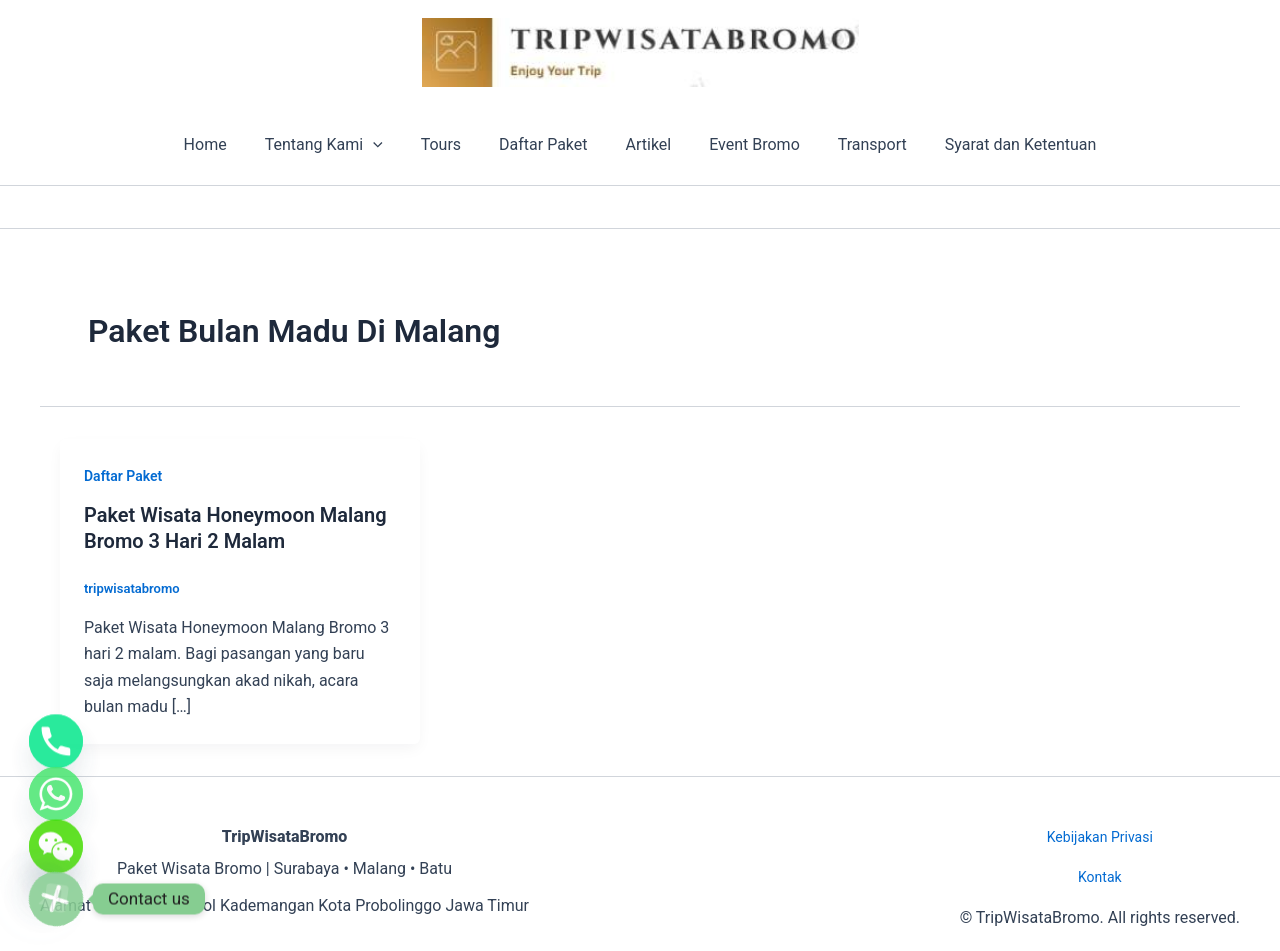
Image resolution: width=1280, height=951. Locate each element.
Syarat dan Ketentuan (1000, 144)
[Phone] (56, 713)
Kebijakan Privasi (1100, 837)
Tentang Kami (339, 145)
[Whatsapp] (56, 775)
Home (225, 144)
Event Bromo (745, 144)
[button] (388, 145)
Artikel (646, 144)
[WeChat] (56, 837)
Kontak (1100, 877)
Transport (857, 144)
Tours (450, 144)
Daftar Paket (546, 144)
